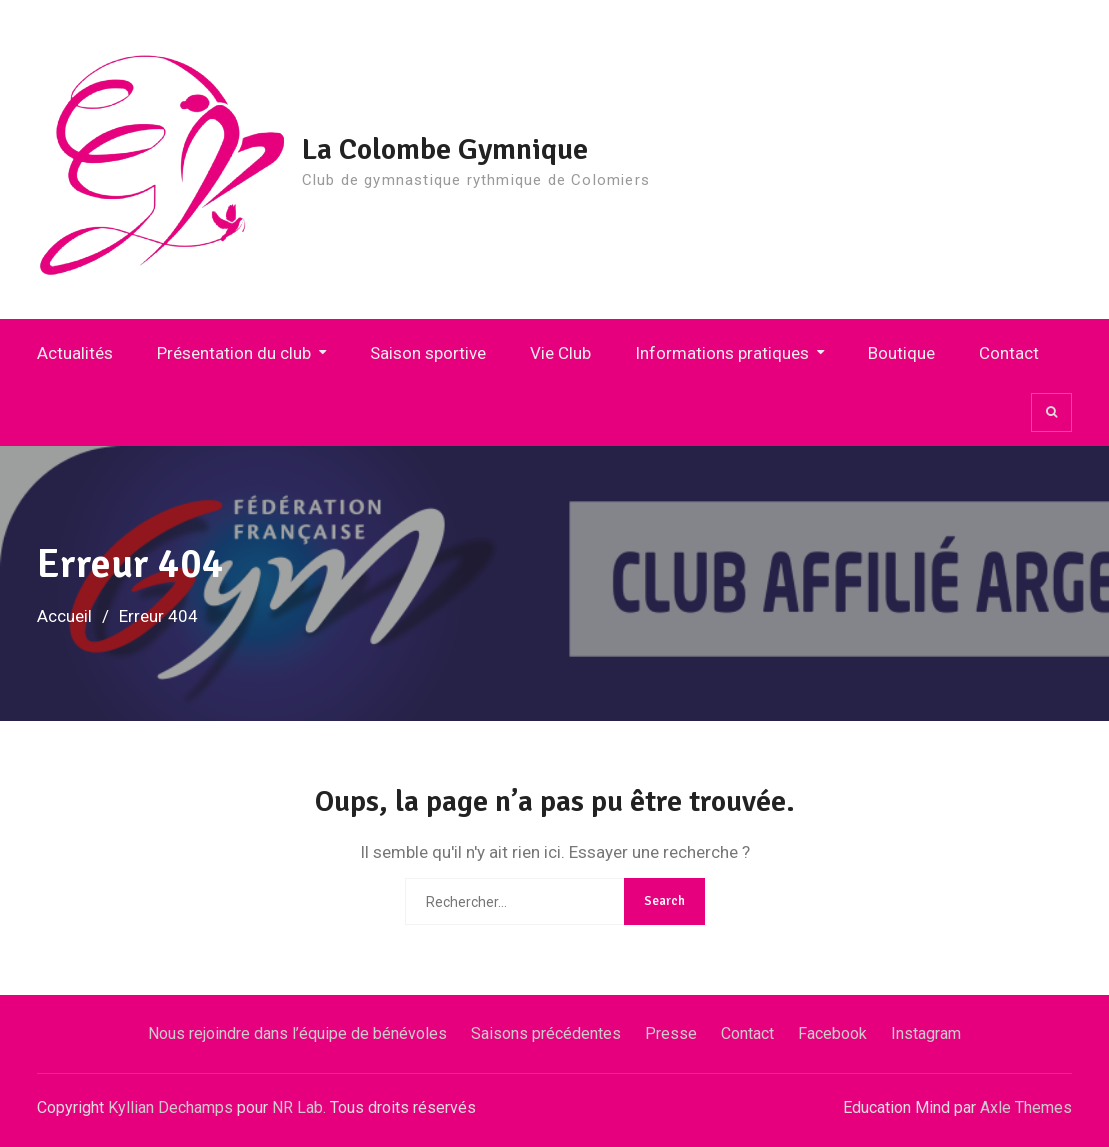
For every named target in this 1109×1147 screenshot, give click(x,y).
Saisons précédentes (546, 1033)
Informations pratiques (722, 353)
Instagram (926, 1033)
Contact (1009, 353)
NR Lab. (299, 1107)
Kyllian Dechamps (170, 1107)
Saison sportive (428, 353)
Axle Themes (1026, 1107)
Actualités (75, 353)
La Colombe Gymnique (445, 149)
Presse (671, 1033)
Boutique (901, 353)
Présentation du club (234, 353)
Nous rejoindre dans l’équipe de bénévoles (297, 1033)
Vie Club (560, 353)
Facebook (832, 1033)
